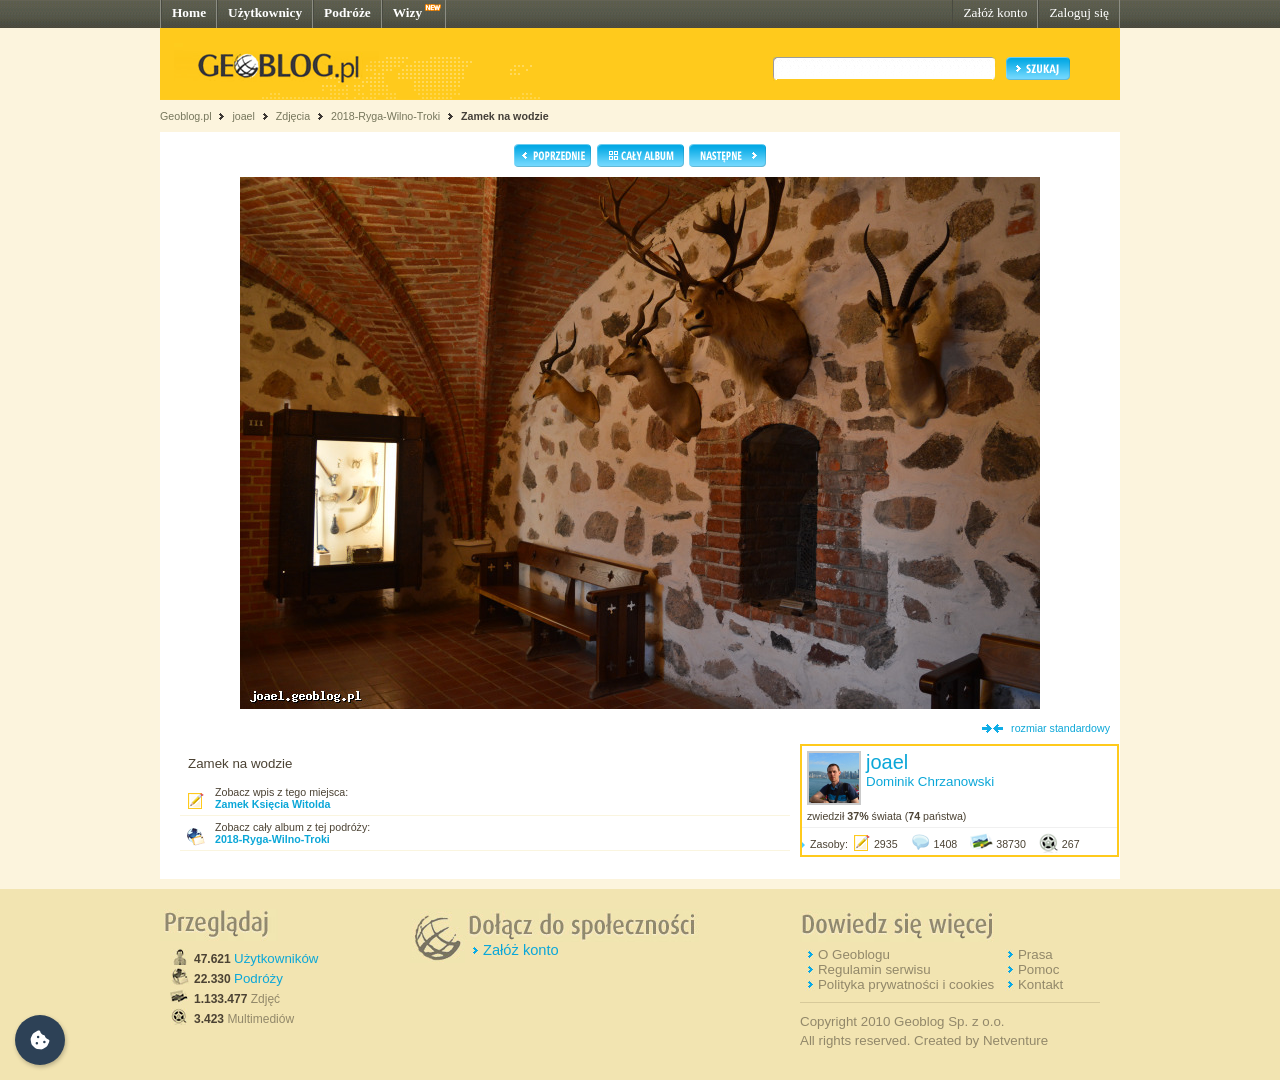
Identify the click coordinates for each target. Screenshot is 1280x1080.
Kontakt (1040, 984)
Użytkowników (276, 958)
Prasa (1035, 954)
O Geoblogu (854, 954)
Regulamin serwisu (874, 969)
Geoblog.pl (186, 116)
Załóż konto (995, 12)
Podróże (347, 12)
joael (243, 116)
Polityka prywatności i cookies (906, 984)
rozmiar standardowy (1060, 728)
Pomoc (1038, 969)
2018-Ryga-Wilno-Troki (385, 116)
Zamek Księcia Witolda (272, 804)
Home (189, 12)
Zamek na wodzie (505, 116)
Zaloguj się (1079, 12)
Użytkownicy (265, 12)
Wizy (407, 12)
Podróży (258, 978)
